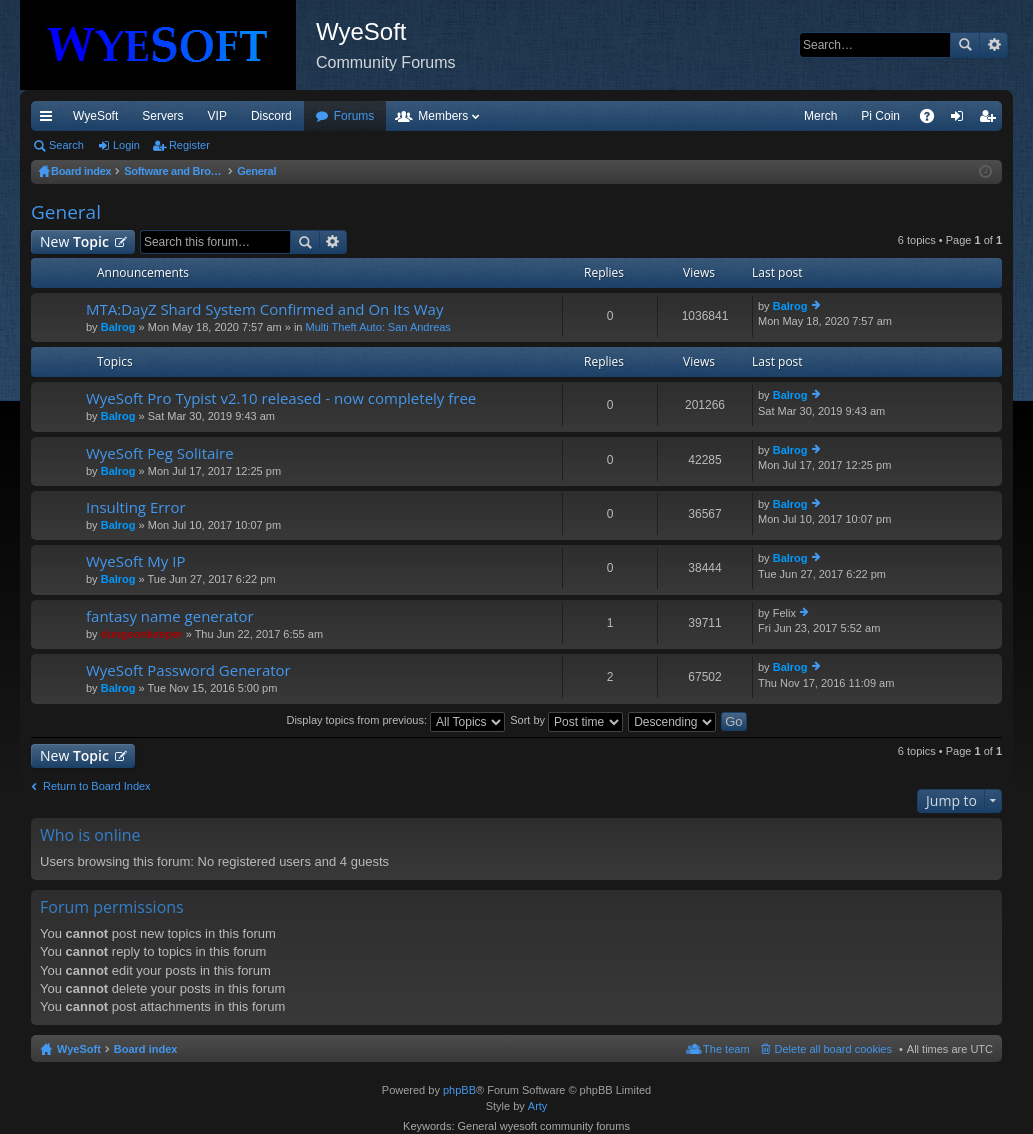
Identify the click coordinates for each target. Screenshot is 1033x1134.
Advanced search (993, 45)
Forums (354, 116)
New (74, 241)
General (66, 212)
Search (965, 45)
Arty (538, 1106)
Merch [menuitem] (820, 116)
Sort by (566, 720)
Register (189, 145)
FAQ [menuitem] (933, 120)
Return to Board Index (97, 786)
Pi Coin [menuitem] (880, 116)
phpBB (459, 1090)
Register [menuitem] (991, 120)
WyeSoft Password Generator (188, 670)
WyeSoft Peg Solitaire (160, 453)
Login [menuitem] (961, 120)
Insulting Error (136, 507)
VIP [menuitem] (217, 116)
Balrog (118, 327)
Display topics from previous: (395, 720)
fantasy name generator (170, 616)
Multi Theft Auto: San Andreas (378, 327)
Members (443, 116)
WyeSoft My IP (135, 561)
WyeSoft (95, 116)
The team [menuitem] (726, 1049)
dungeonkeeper (142, 634)
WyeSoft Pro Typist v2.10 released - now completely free (281, 398)
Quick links (50, 120)
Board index (146, 1049)
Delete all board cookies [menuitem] (833, 1049)
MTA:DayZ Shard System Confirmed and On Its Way (264, 309)
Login (126, 145)
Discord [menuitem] (271, 116)
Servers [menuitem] (162, 116)
